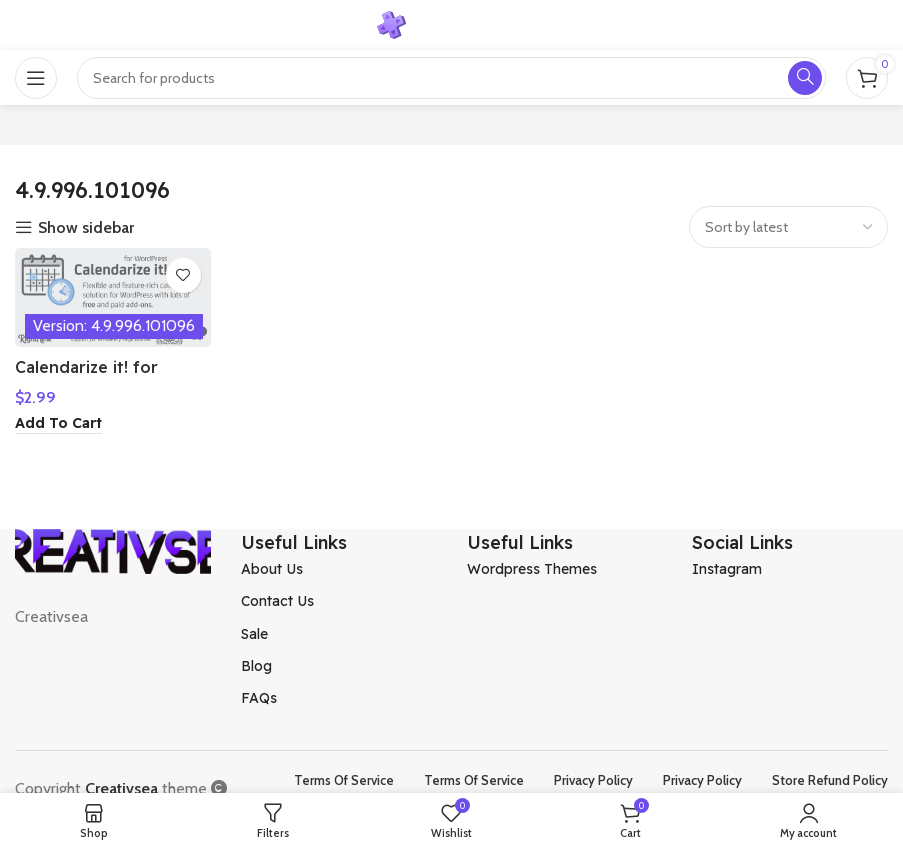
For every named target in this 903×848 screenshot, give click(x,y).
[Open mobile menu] (36, 78)
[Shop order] (788, 227)
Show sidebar (86, 228)
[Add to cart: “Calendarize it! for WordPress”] (58, 424)
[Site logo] (452, 23)
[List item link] (339, 569)
